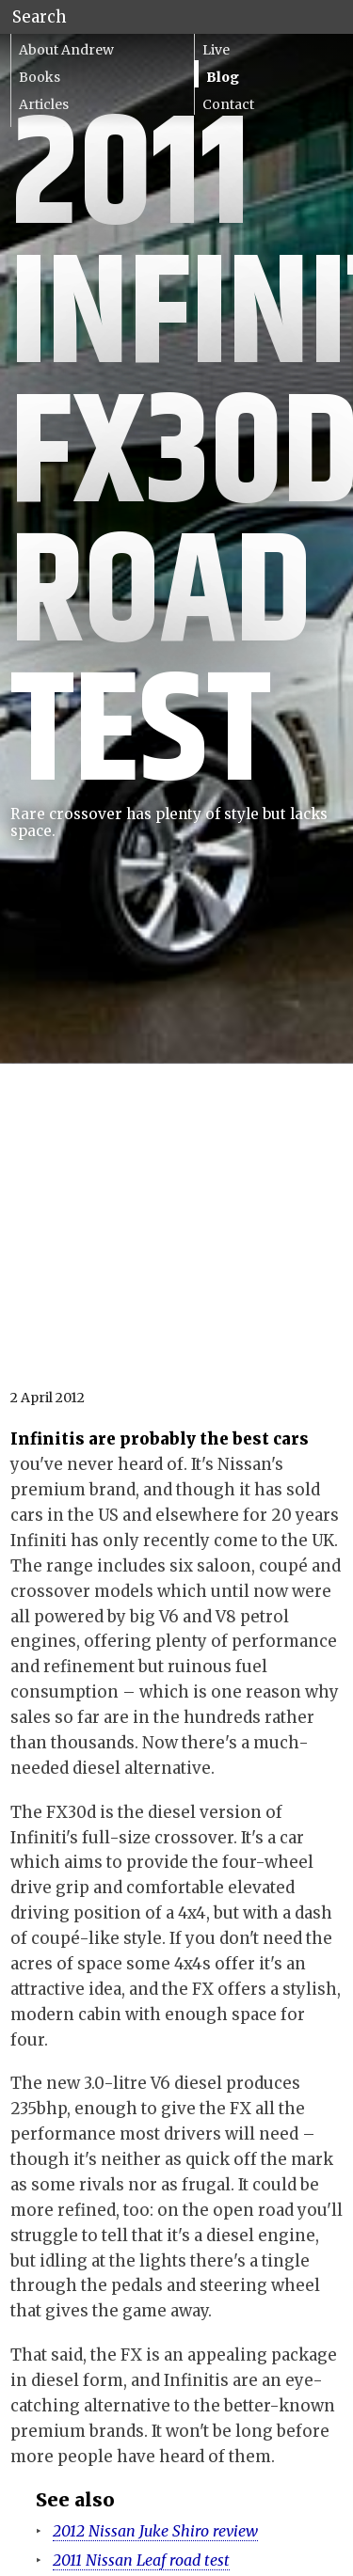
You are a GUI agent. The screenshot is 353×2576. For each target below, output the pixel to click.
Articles (44, 104)
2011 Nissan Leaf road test (141, 2560)
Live (216, 49)
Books (39, 77)
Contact (228, 104)
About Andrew (66, 49)
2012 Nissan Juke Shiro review (155, 2530)
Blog (222, 77)
